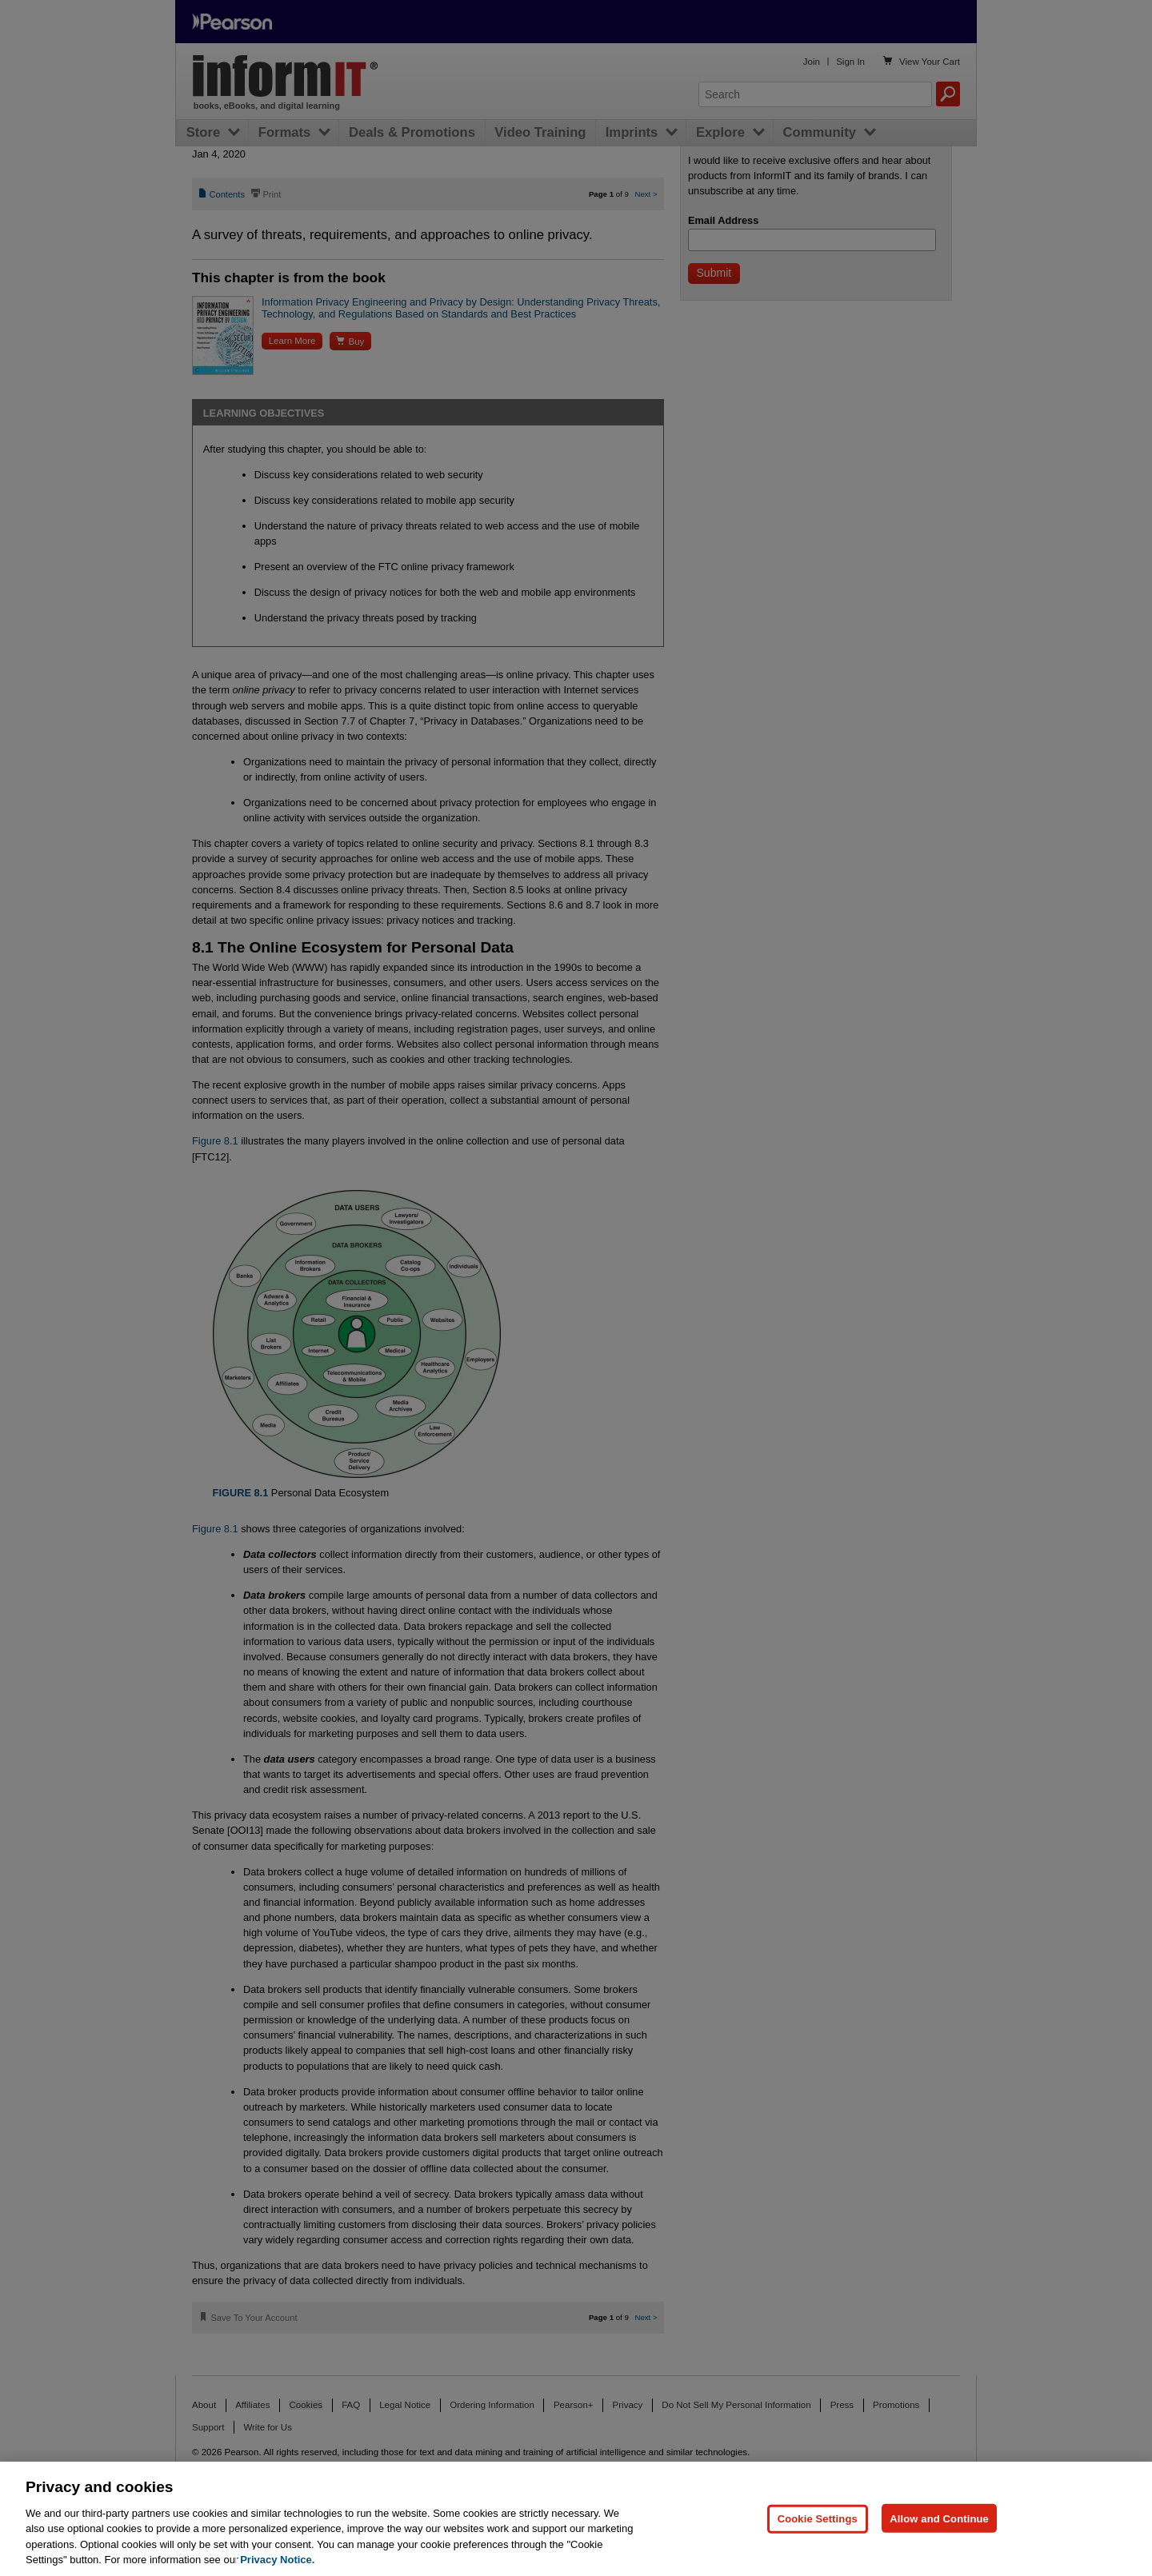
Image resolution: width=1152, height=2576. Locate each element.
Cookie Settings (818, 2518)
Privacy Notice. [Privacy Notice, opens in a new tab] (277, 2560)
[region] (576, 2519)
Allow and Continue (939, 2518)
